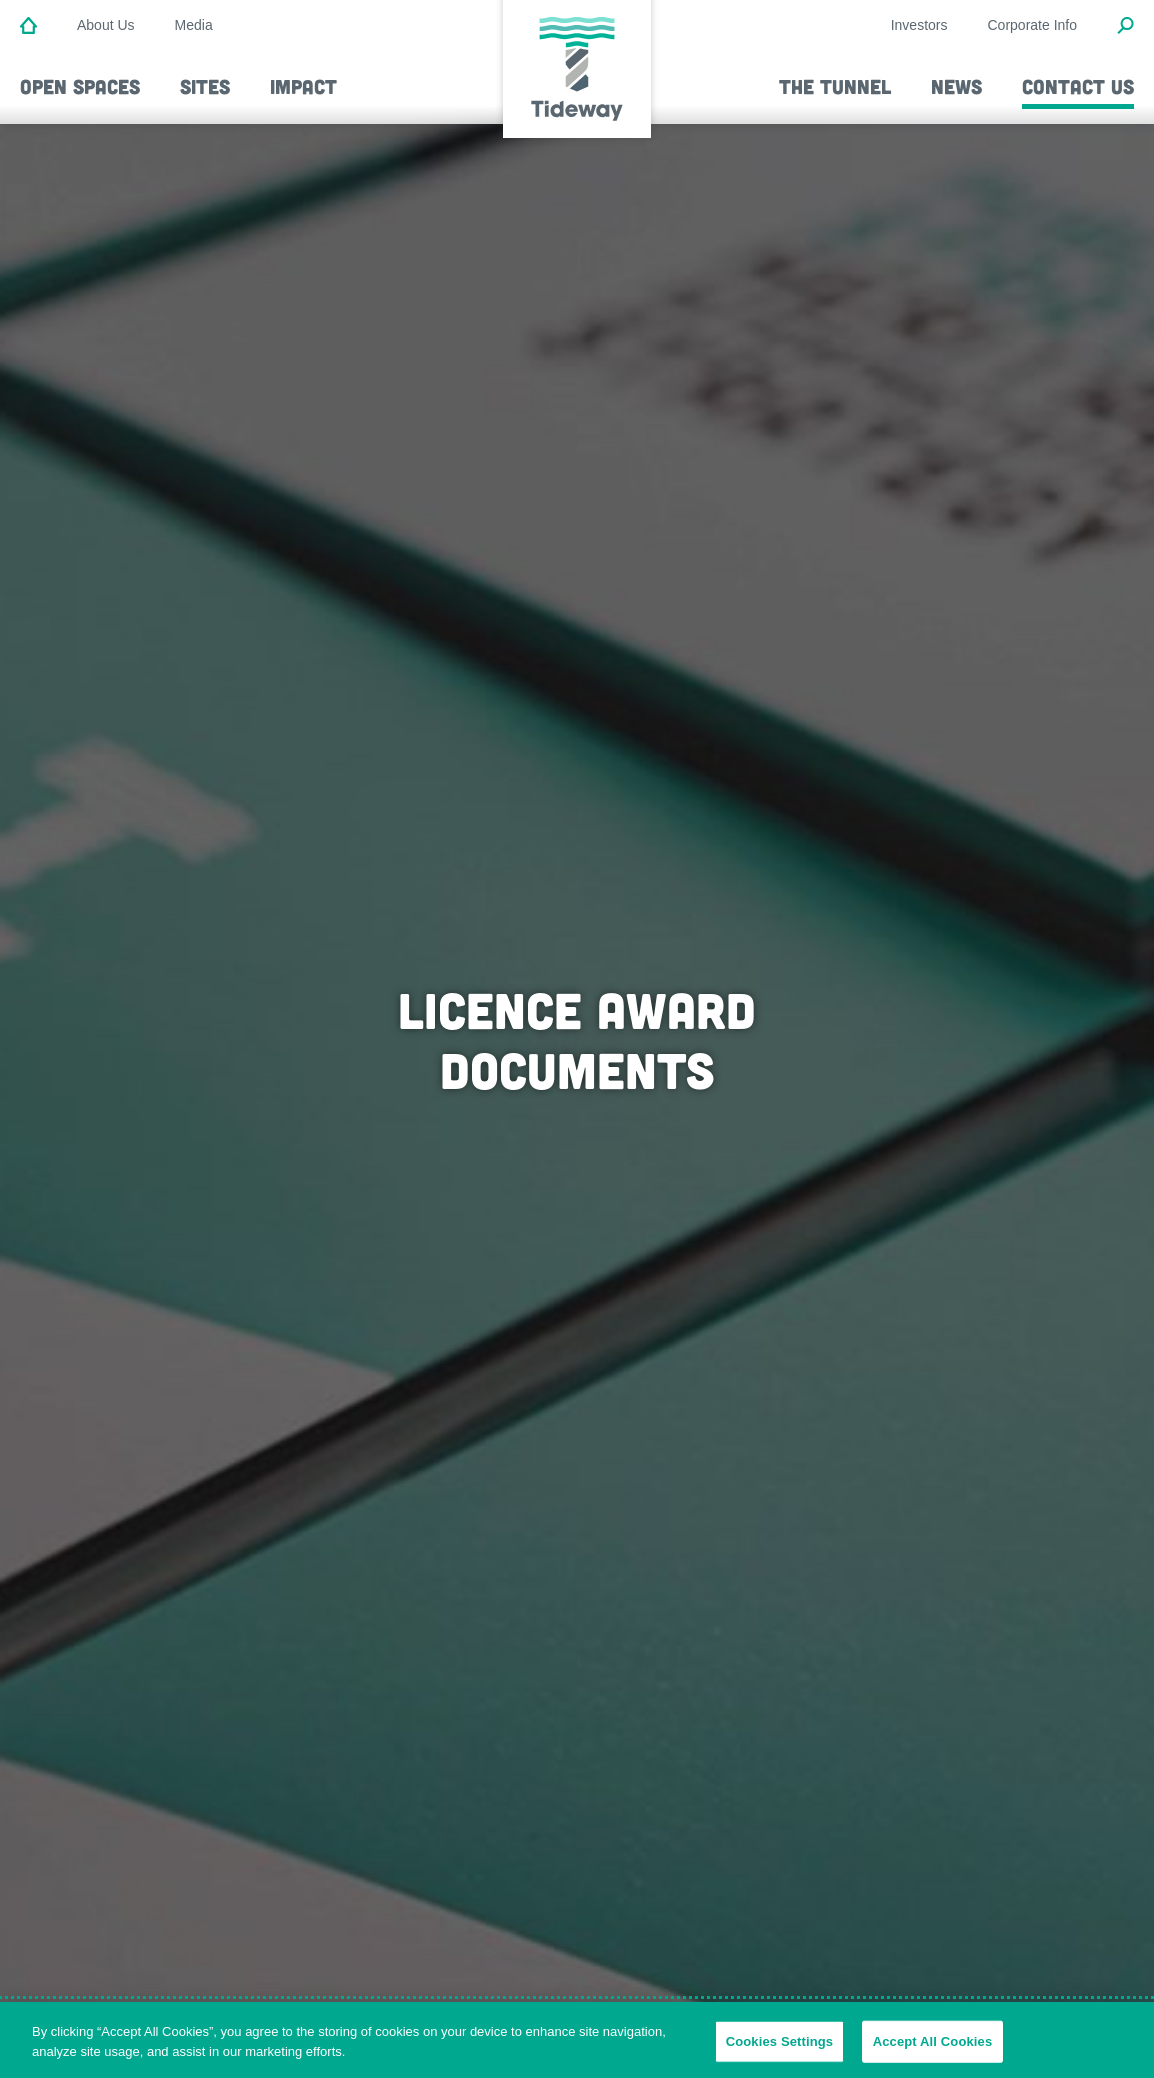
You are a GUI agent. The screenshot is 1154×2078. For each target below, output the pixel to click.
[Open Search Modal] (1125, 27)
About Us (106, 25)
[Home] (28, 27)
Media (194, 25)
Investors (919, 25)
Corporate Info (1033, 25)
